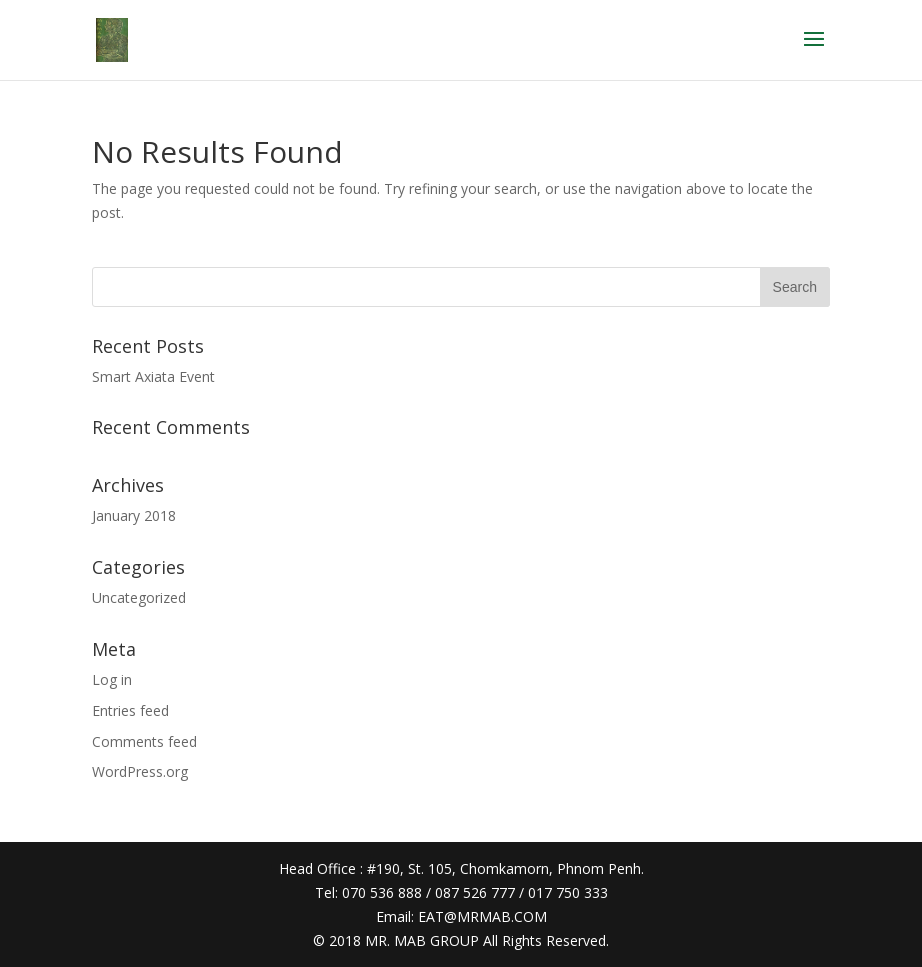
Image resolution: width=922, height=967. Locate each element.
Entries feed (130, 710)
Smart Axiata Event (153, 376)
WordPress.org (140, 771)
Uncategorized (139, 597)
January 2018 (134, 515)
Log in (112, 679)
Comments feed (144, 741)
